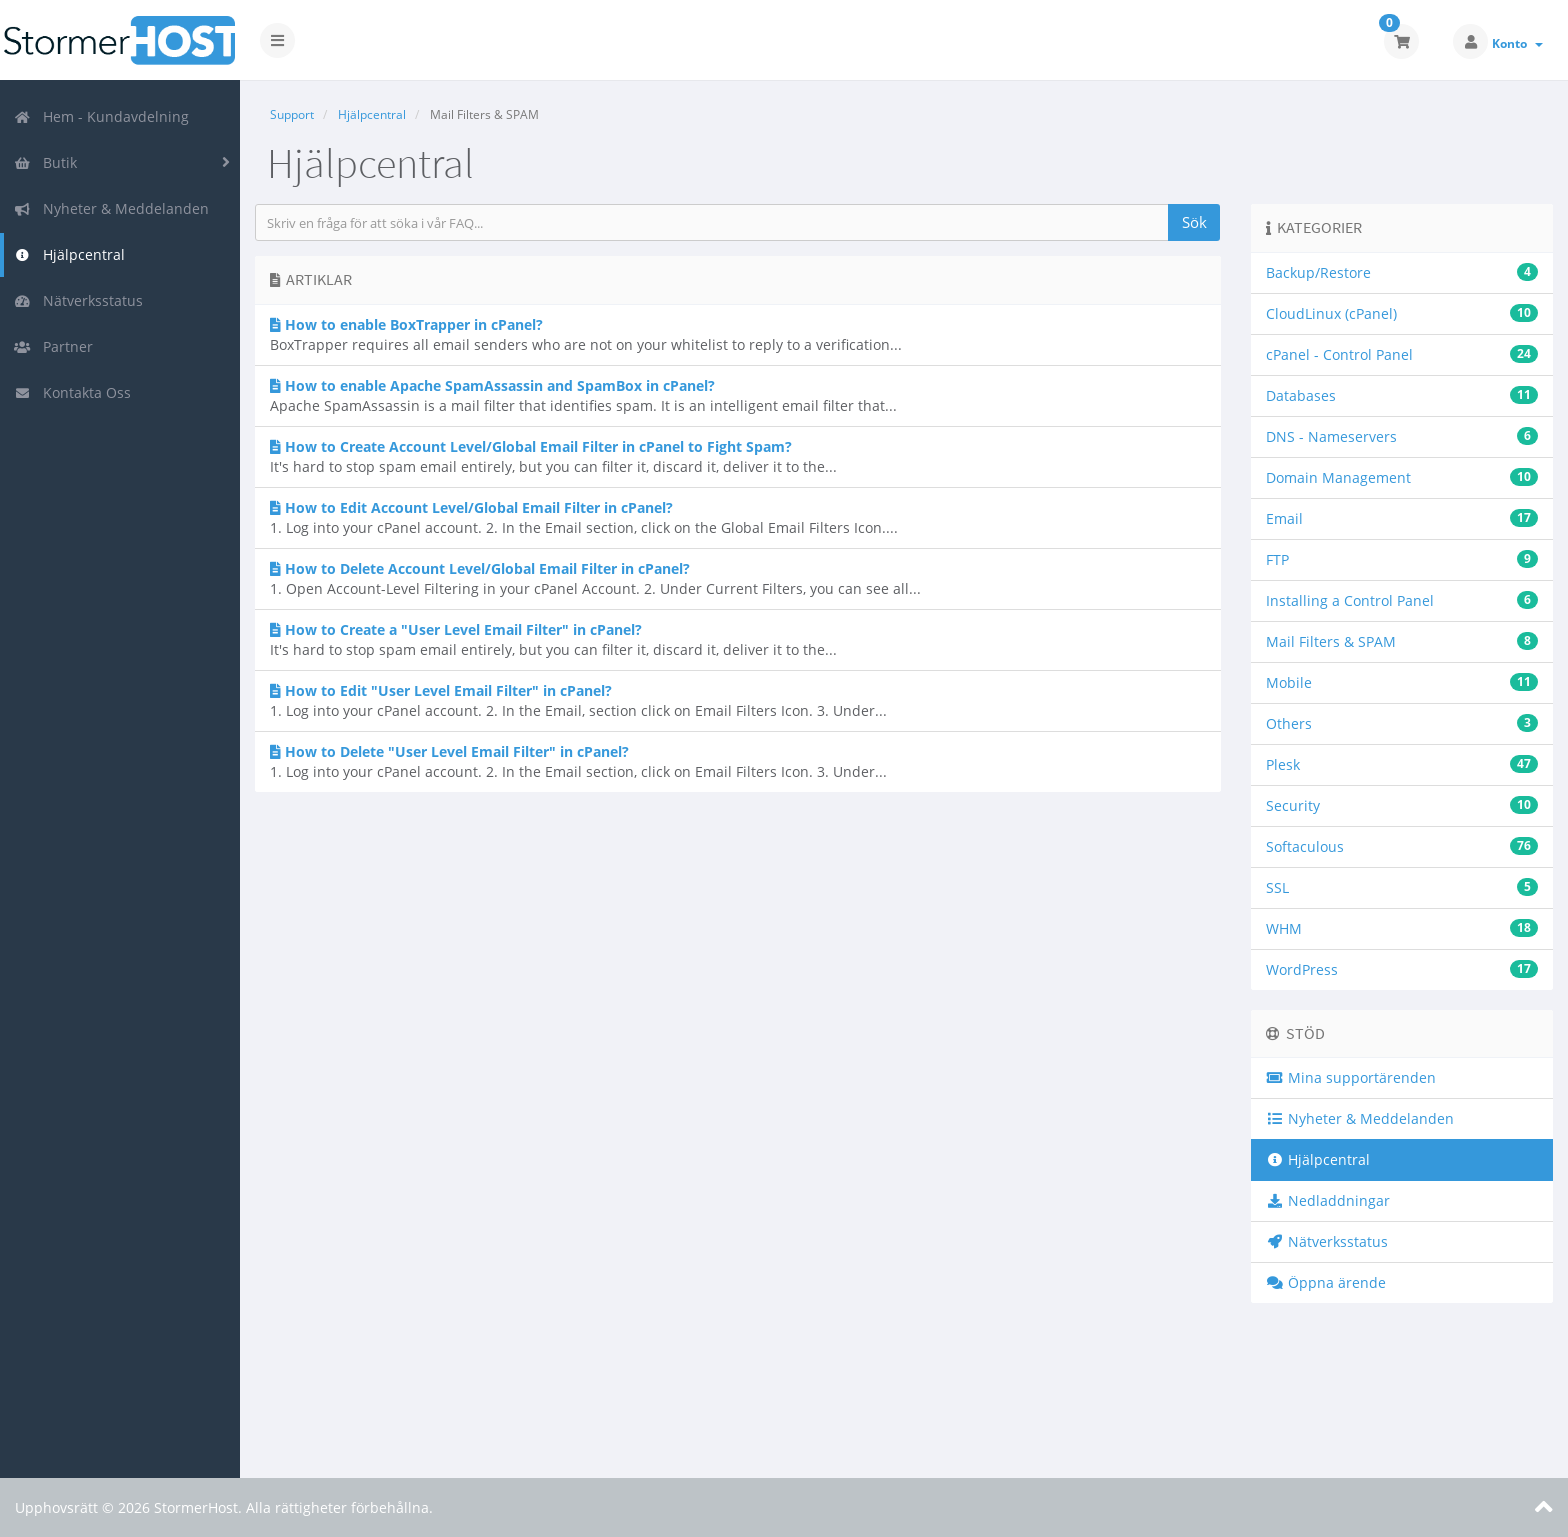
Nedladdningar (1328, 1200)
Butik (45, 162)
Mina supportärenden (1351, 1077)
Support (292, 114)
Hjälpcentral (69, 254)
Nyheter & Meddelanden (111, 208)
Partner (53, 346)
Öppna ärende (1326, 1282)
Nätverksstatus (78, 300)
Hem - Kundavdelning (101, 116)
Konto (1517, 43)
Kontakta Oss (72, 392)
